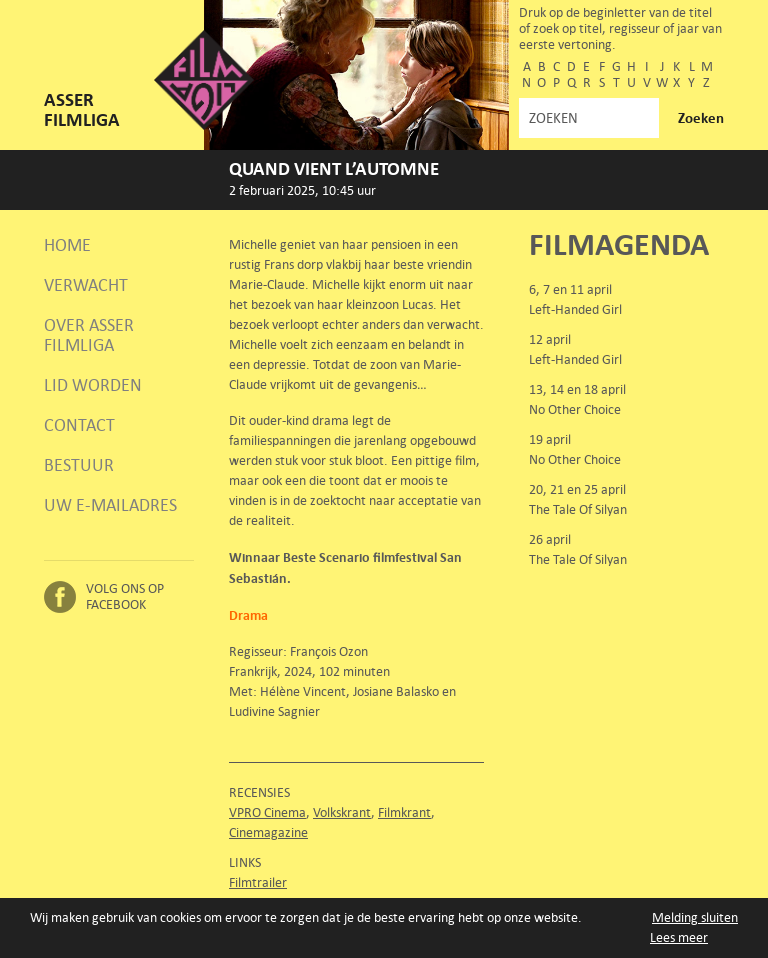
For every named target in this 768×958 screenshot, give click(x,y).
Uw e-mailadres (110, 505)
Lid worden (93, 385)
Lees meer (679, 937)
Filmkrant (404, 812)
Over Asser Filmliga (89, 335)
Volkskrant (342, 812)
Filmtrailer (258, 882)
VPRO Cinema (267, 812)
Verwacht (86, 285)
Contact (79, 425)
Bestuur (79, 465)
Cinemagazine (268, 832)
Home (67, 245)
